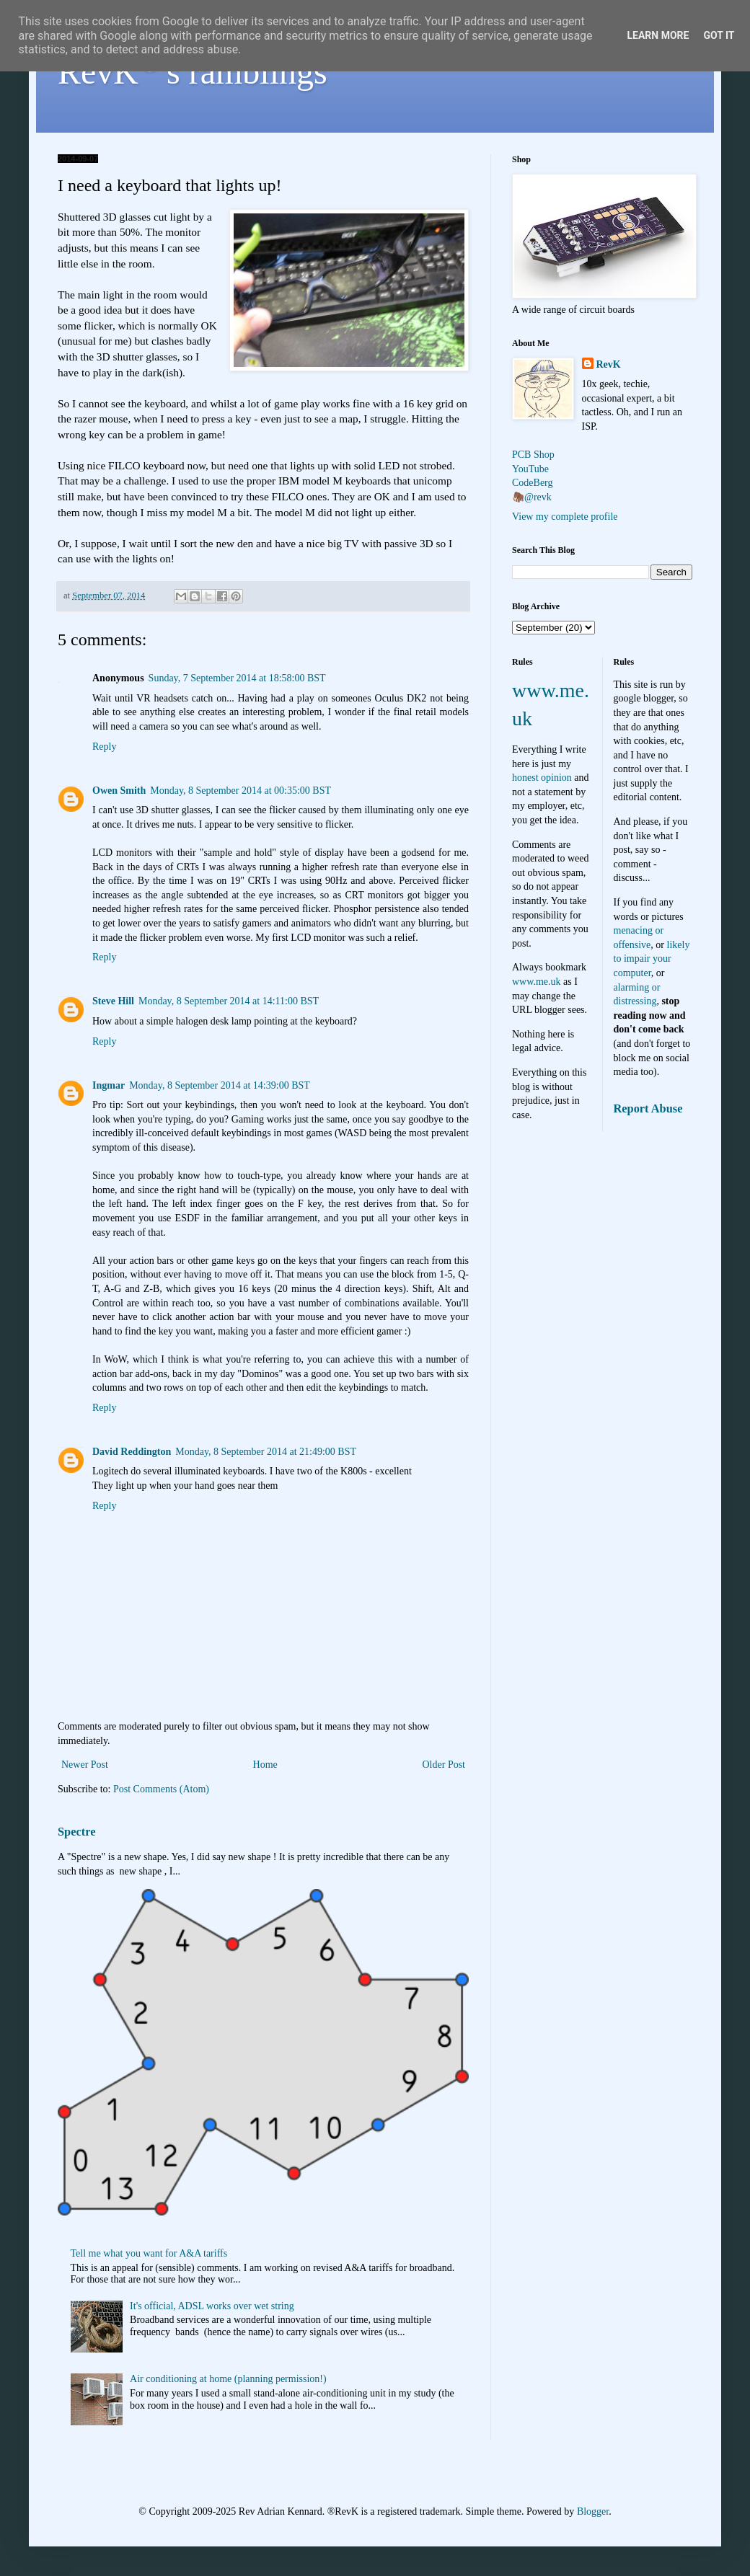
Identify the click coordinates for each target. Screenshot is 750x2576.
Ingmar (108, 1085)
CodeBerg (532, 482)
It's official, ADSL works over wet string (212, 2306)
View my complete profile (565, 516)
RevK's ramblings (192, 72)
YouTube (530, 469)
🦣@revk (532, 497)
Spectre (76, 1831)
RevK (608, 364)
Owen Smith (119, 790)
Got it (718, 35)
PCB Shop (533, 454)
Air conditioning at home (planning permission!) (228, 2378)
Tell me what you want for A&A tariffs (149, 2253)
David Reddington (131, 1451)
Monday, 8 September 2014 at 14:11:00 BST (228, 1001)
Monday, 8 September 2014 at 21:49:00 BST (265, 1451)
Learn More (658, 35)
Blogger (593, 2511)
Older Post (444, 1764)
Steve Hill (113, 1001)
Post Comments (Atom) (161, 1789)
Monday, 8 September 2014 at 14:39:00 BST (219, 1085)
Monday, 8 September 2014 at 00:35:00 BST (240, 790)
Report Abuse (648, 1108)
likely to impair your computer (652, 958)
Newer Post (84, 1764)
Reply (104, 746)
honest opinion (542, 777)
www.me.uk (536, 981)
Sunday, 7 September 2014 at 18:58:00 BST (237, 678)
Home (265, 1764)
